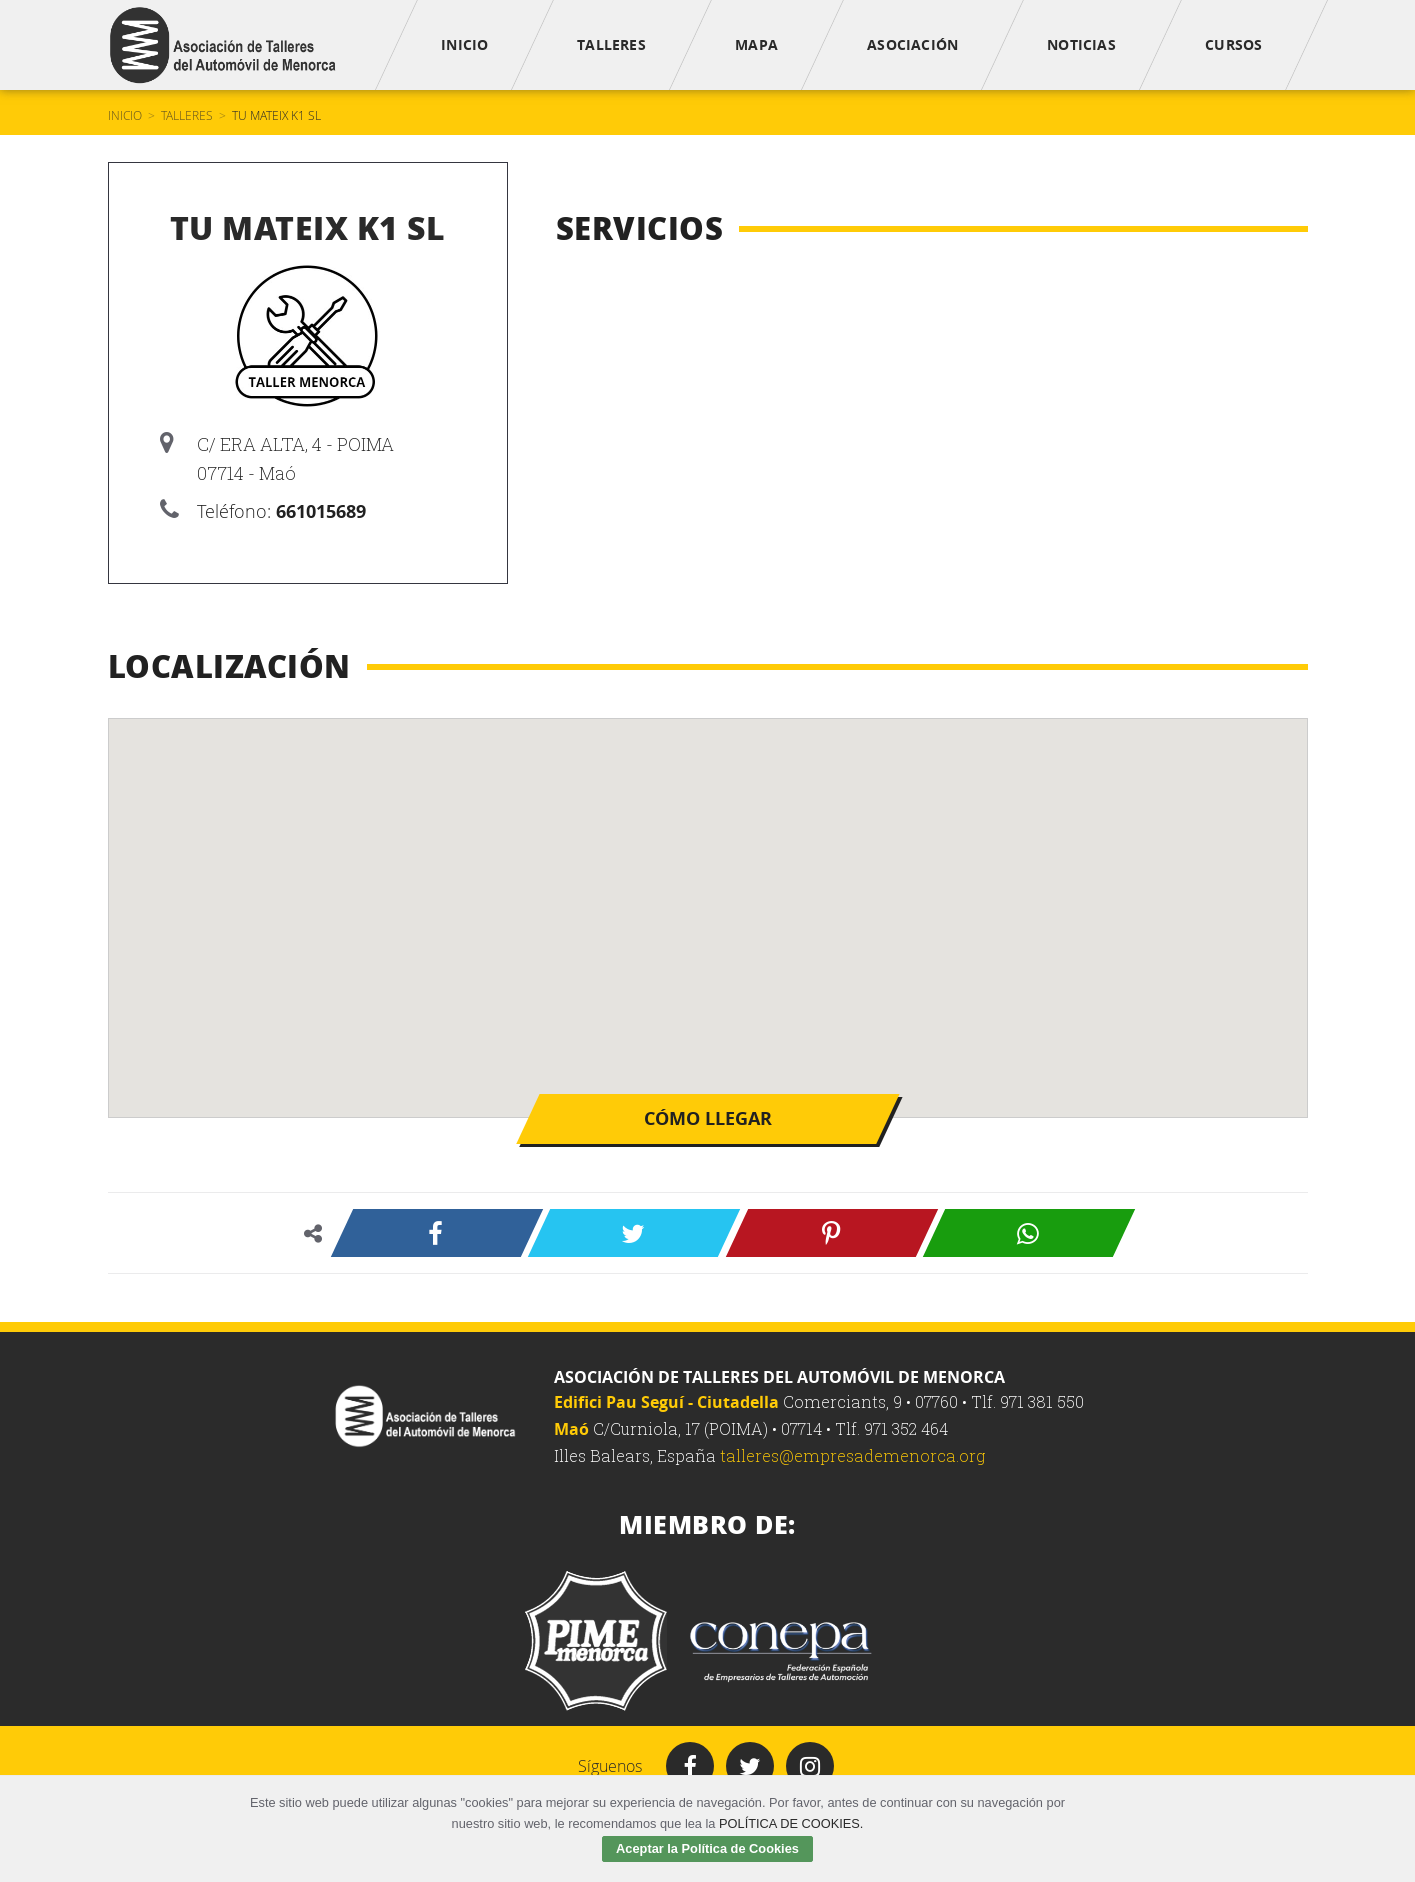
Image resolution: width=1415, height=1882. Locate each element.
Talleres (187, 115)
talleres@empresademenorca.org (852, 1455)
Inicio (125, 115)
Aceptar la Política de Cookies (707, 1848)
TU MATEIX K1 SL (276, 115)
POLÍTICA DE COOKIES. (791, 1823)
